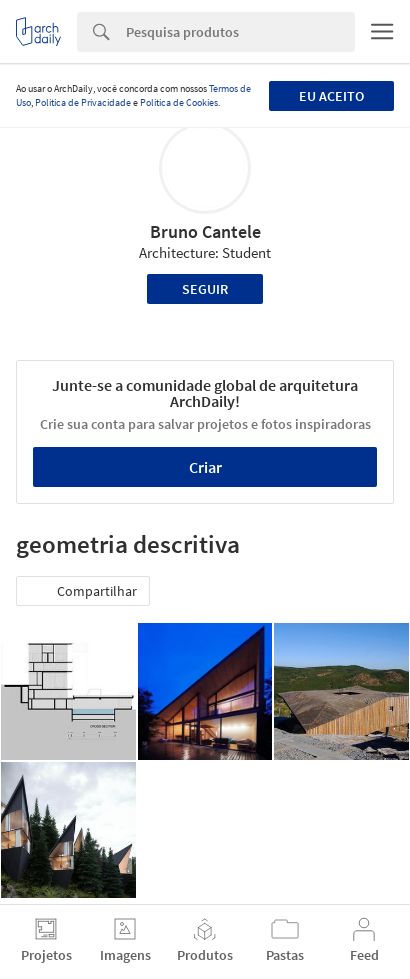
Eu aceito (331, 96)
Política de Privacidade (83, 102)
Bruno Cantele (205, 231)
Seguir (205, 289)
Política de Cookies (179, 102)
